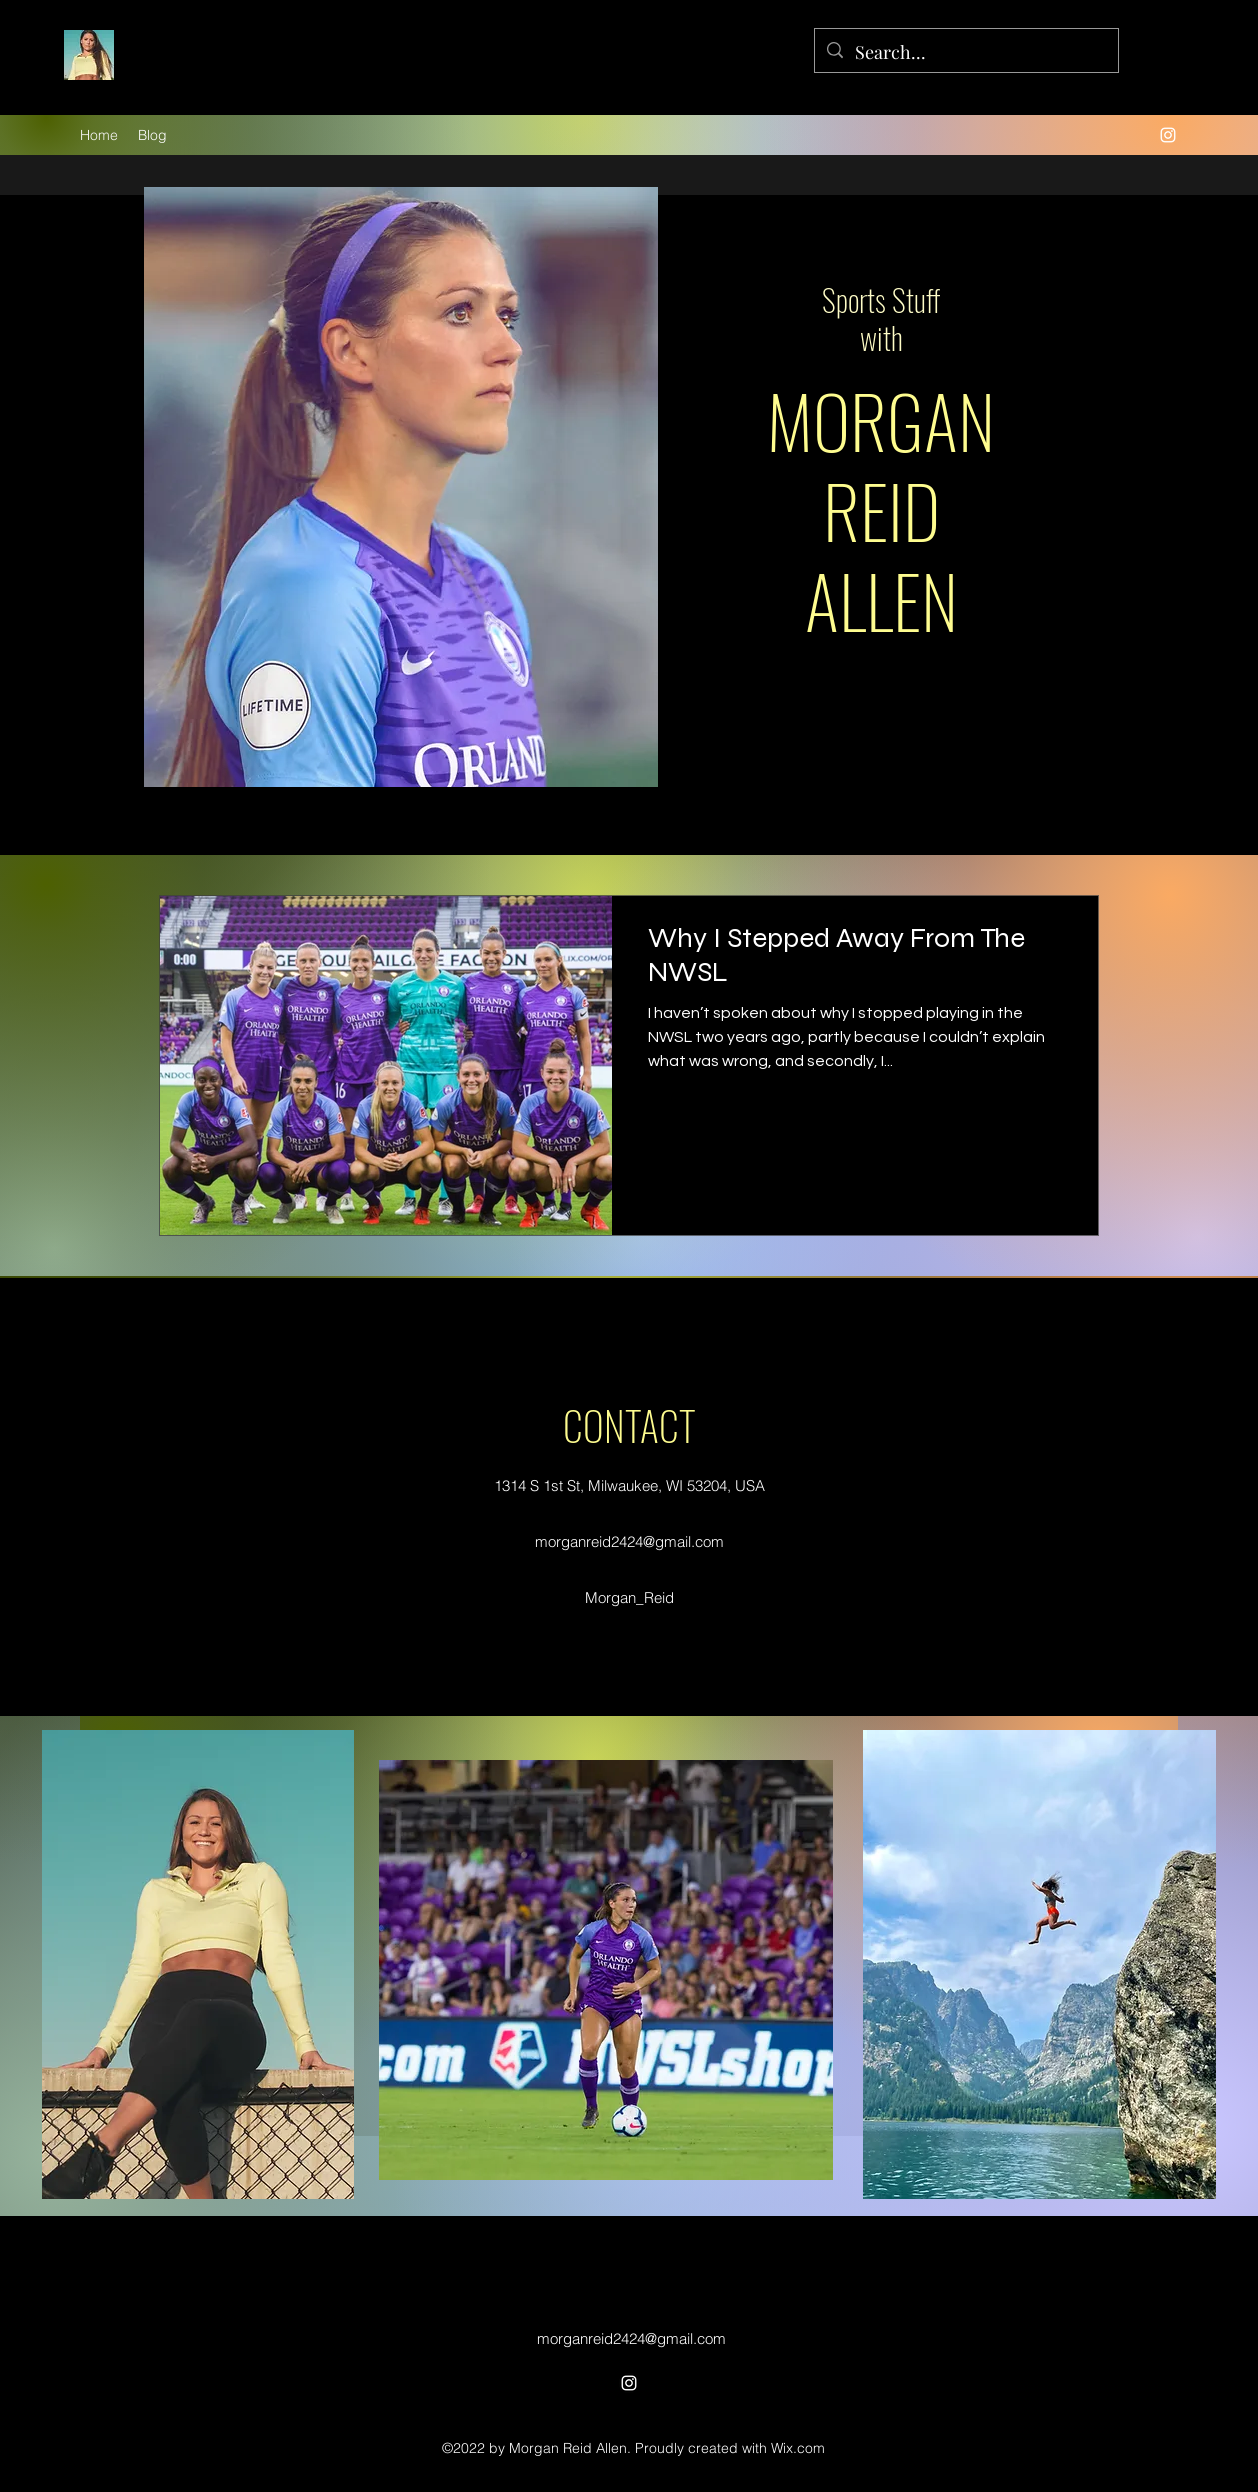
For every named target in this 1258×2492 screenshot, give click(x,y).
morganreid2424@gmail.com (629, 1541)
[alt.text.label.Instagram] (1168, 135)
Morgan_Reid (629, 1597)
